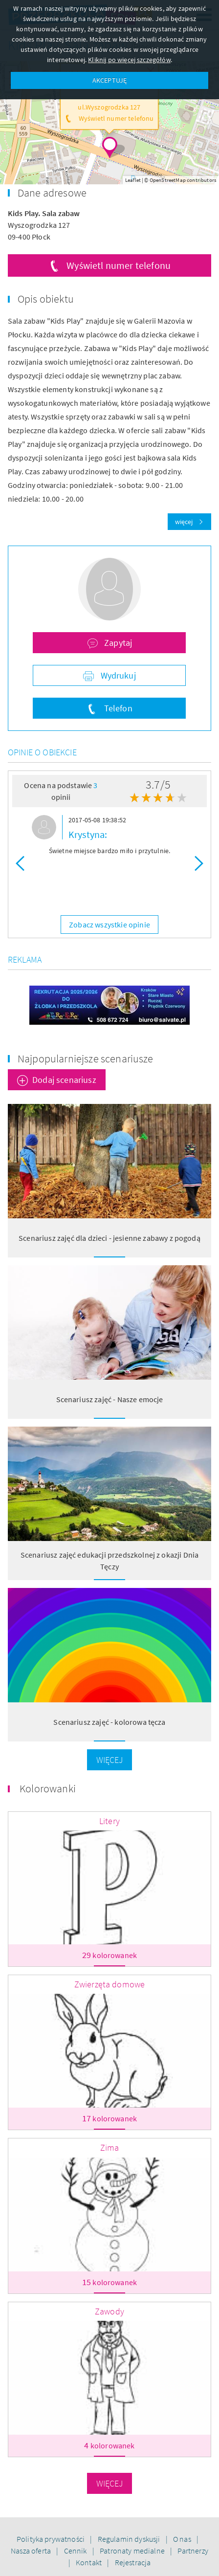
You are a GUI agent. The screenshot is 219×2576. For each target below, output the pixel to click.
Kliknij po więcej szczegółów (129, 59)
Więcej (109, 1759)
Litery (109, 1821)
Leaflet (133, 179)
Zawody (109, 2311)
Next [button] (199, 863)
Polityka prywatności (51, 2539)
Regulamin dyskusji (130, 2539)
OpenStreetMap (168, 179)
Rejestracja (133, 2562)
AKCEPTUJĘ (109, 80)
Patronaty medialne (133, 2550)
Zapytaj (117, 642)
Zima (109, 2147)
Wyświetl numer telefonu (118, 265)
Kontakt (89, 2562)
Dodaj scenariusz (64, 1079)
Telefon (117, 708)
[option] (109, 837)
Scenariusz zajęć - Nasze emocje (109, 1399)
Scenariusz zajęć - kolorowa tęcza (109, 1722)
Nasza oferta (31, 2550)
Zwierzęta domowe (109, 1984)
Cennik (76, 2550)
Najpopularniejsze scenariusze (85, 1058)
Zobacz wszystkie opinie (109, 924)
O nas (183, 2539)
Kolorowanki (48, 1788)
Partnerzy (192, 2550)
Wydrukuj (116, 675)
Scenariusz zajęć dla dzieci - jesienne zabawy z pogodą (109, 1238)
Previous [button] (20, 863)
